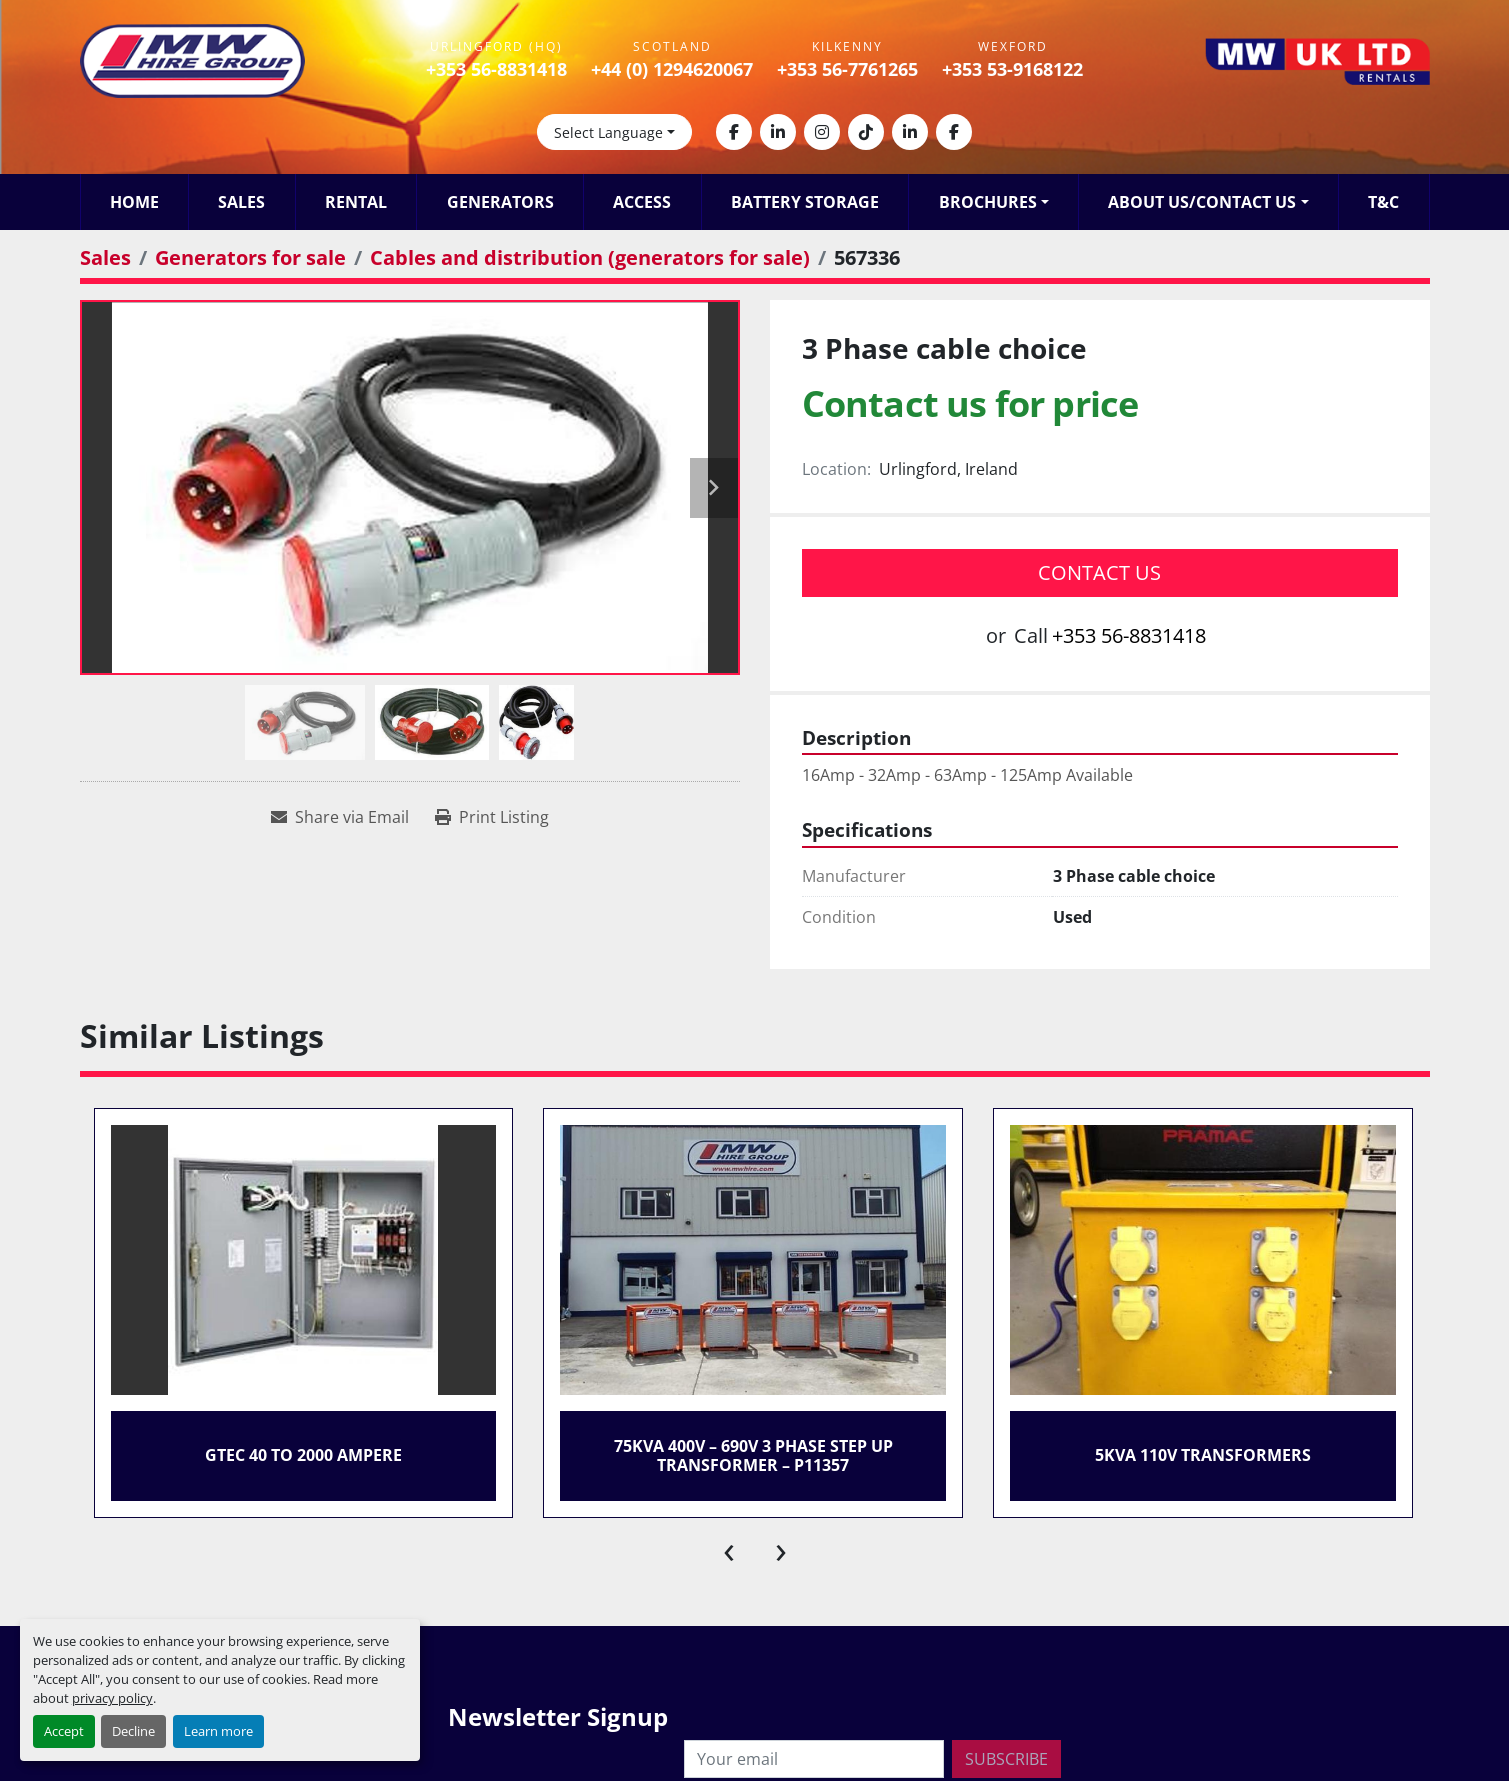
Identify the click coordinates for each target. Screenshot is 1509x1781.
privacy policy (112, 1698)
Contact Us (1099, 572)
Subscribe (1006, 1759)
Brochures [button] (988, 202)
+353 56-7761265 (847, 69)
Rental (356, 202)
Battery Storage (805, 202)
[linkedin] (778, 132)
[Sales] (105, 257)
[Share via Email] (340, 817)
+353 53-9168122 (1012, 69)
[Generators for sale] (250, 257)
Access (642, 202)
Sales (241, 202)
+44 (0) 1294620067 (672, 69)
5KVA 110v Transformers (1203, 1455)
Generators (500, 202)
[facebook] (734, 132)
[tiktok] (866, 132)
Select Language (608, 132)
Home (134, 202)
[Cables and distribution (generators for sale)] (590, 257)
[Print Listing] (492, 817)
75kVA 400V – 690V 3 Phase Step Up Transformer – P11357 (753, 1455)
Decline (133, 1731)
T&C (1383, 202)
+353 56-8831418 (496, 69)
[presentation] (729, 1548)
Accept (64, 1731)
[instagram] (822, 132)
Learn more (218, 1731)
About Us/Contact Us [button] (1202, 202)
